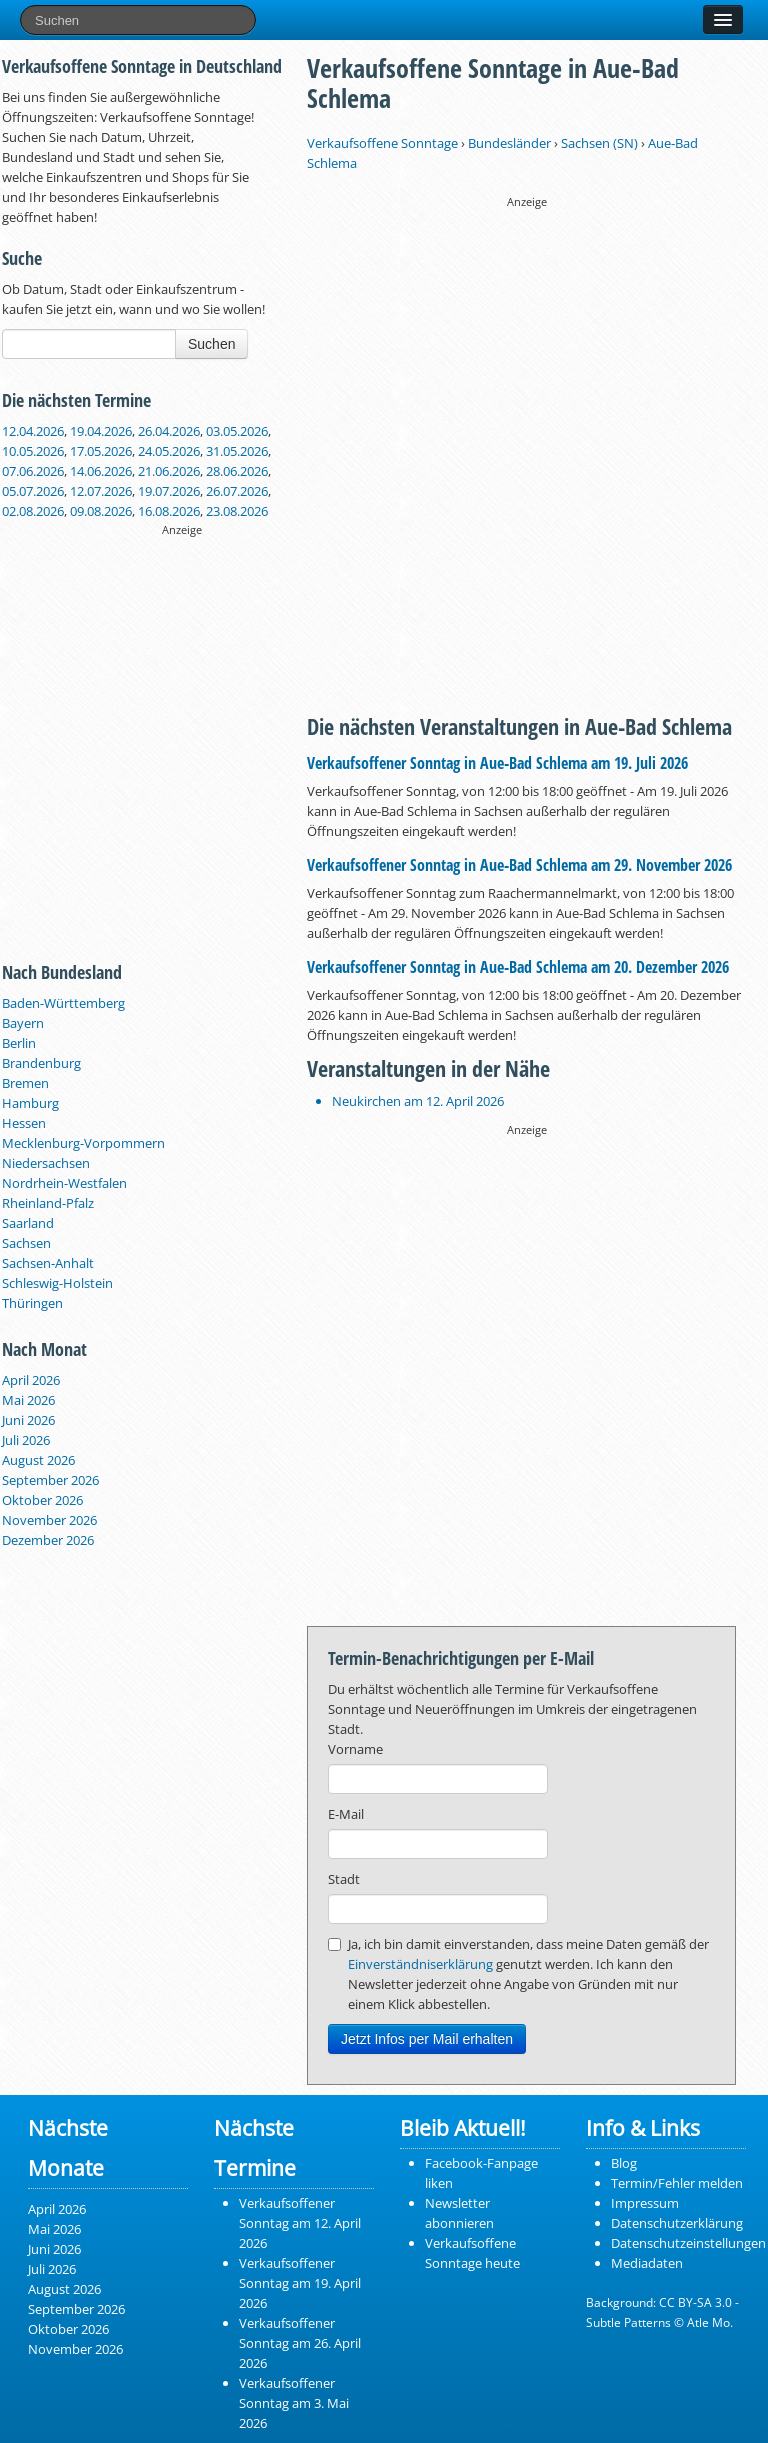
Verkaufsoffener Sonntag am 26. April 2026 (300, 2343)
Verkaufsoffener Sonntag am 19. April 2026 (300, 2283)
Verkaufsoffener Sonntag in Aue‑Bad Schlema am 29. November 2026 (519, 865)
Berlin (19, 1043)
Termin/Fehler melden (677, 2183)
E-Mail (346, 1814)
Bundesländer (509, 143)
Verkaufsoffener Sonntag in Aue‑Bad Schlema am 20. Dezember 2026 (518, 967)
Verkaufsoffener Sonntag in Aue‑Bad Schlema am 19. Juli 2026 (497, 763)
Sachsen (26, 1243)
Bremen (25, 1083)
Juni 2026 (28, 1420)
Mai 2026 (28, 1400)
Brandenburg (41, 1063)
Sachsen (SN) (599, 143)
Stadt (344, 1879)
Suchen (211, 344)
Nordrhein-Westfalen (64, 1183)
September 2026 (50, 1480)
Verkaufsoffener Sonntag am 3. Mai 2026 (294, 2403)
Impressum (645, 2203)
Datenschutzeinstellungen (688, 2243)
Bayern (23, 1023)
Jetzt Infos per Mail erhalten (427, 2039)
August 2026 (38, 1460)
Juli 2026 (26, 1440)
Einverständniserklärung (420, 1964)
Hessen (24, 1123)
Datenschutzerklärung (677, 2223)
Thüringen (32, 1303)
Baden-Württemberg (63, 1003)
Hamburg (30, 1103)
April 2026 (31, 1380)
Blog (624, 2163)
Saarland (28, 1223)
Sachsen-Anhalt (48, 1263)
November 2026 (49, 1520)
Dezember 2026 (48, 1540)
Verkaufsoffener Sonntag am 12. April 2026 (300, 2223)
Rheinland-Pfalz (48, 1203)
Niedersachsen (46, 1163)
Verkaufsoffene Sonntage (382, 143)
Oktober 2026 (42, 1500)
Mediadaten (647, 2263)
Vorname (355, 1749)
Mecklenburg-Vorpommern (83, 1143)
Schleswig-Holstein (57, 1283)
